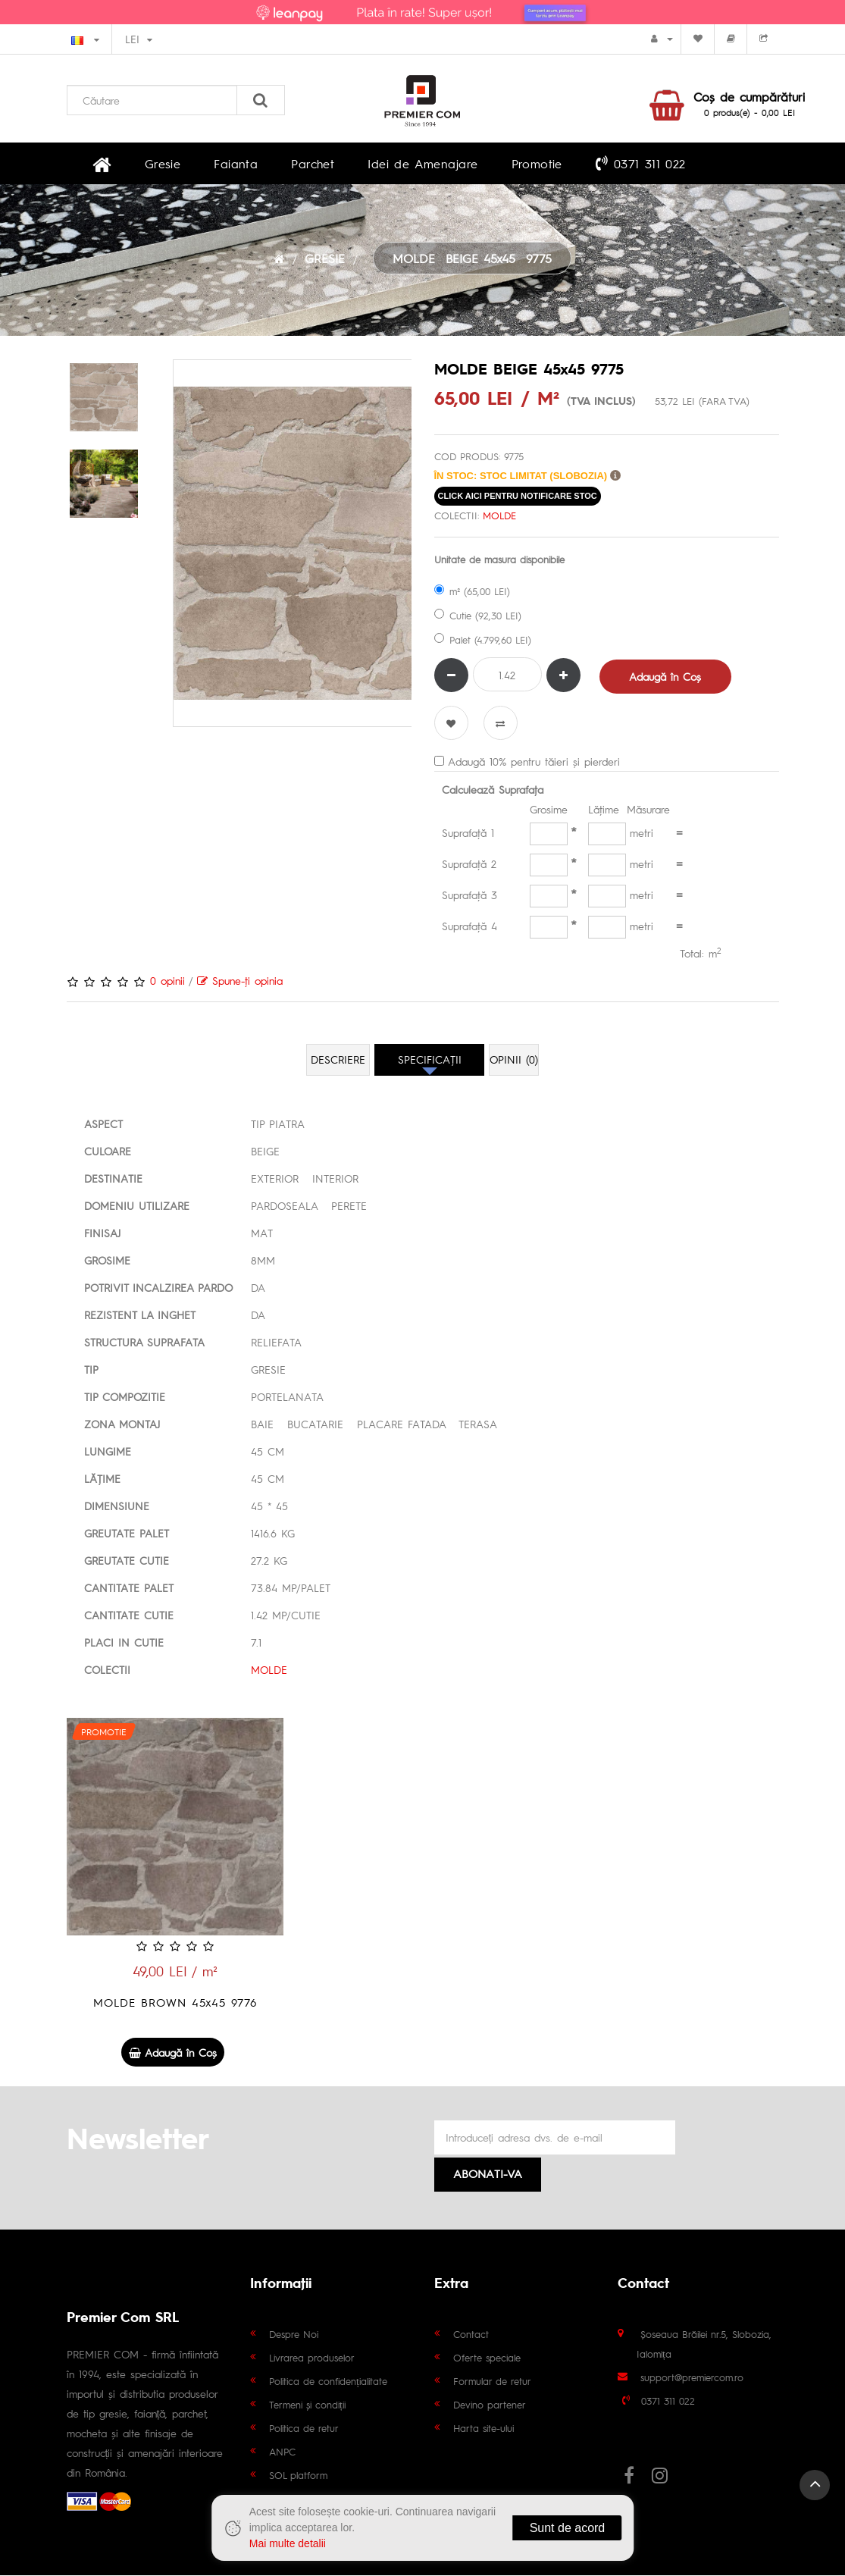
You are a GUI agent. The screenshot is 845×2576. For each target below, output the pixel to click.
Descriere (338, 1063)
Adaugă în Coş (667, 680)
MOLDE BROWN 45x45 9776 (175, 2005)
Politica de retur (304, 2428)
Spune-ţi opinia (240, 984)
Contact (471, 2334)
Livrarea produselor (312, 2358)
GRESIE (325, 262)
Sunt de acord (568, 2527)
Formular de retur (492, 2381)
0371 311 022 (558, 164)
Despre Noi (293, 2334)
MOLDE (499, 519)
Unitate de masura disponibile (499, 563)
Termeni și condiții (307, 2405)
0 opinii (167, 984)
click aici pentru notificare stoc (517, 499)
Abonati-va (487, 2174)
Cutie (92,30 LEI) (477, 619)
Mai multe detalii (287, 2543)
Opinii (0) (514, 1063)
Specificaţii (430, 1063)
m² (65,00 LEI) (472, 595)
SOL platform (298, 2475)
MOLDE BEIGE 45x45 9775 (472, 262)
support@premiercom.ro (691, 2377)
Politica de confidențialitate (328, 2381)
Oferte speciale (487, 2358)
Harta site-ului (483, 2428)
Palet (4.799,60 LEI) (482, 644)
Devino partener (489, 2405)
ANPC (282, 2452)
